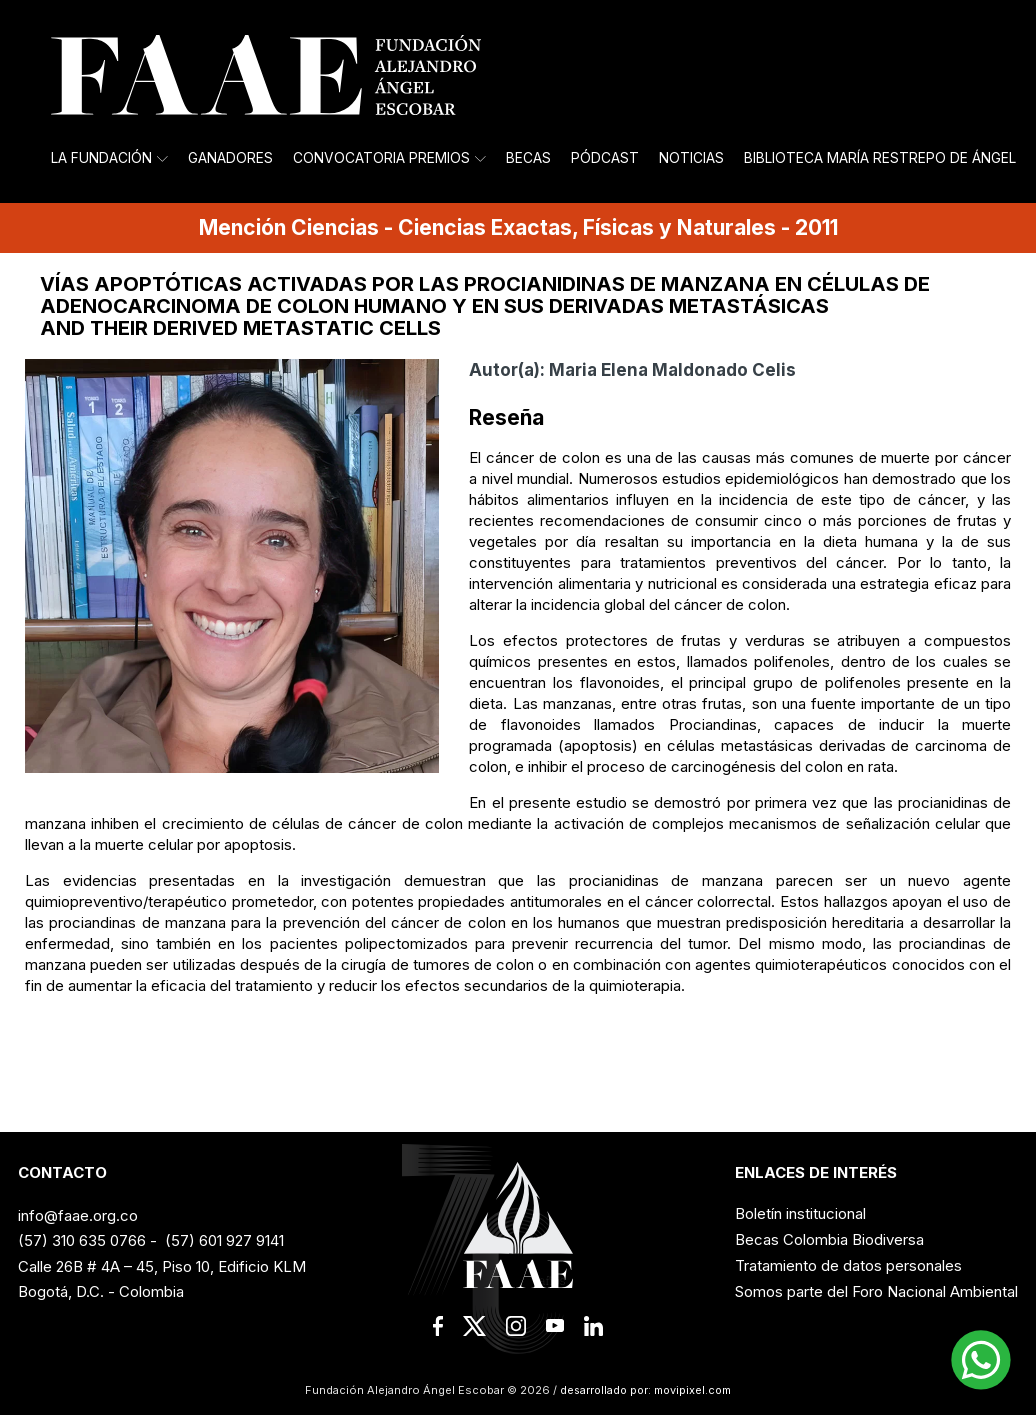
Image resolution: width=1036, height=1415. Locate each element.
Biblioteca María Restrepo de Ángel (880, 158)
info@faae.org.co (78, 1215)
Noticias (691, 158)
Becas (528, 158)
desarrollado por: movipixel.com (644, 1390)
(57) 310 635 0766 (82, 1240)
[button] (981, 1360)
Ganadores (230, 158)
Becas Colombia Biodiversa (829, 1239)
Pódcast (605, 158)
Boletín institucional (800, 1213)
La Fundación (109, 158)
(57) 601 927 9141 (224, 1240)
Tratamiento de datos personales (848, 1265)
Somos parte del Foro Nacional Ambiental (876, 1291)
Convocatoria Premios (389, 158)
